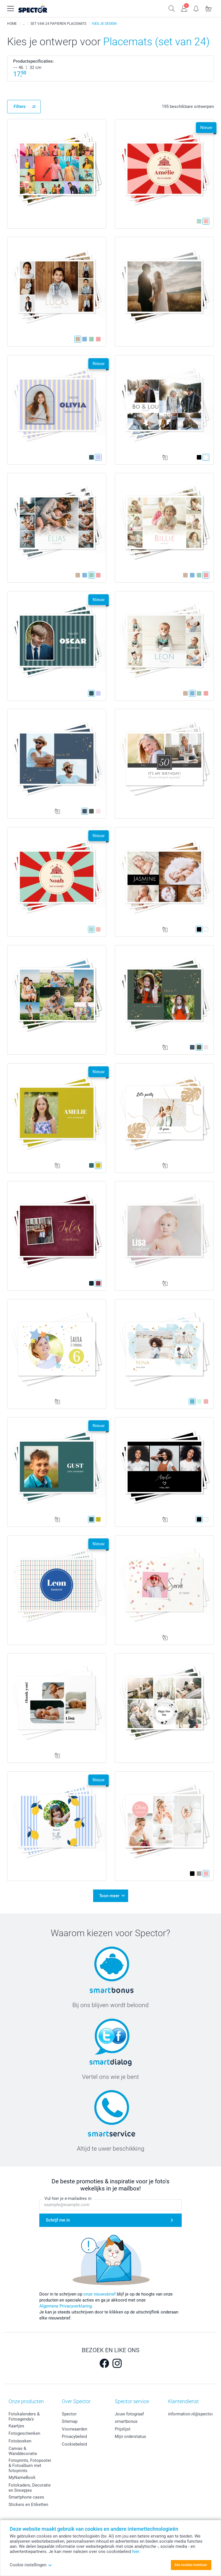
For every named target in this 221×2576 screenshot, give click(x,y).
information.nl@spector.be (193, 2414)
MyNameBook (22, 2477)
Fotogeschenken (24, 2433)
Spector (69, 2414)
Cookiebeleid (74, 2444)
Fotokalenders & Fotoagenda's (24, 2416)
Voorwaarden (74, 2429)
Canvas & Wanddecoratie (23, 2451)
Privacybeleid (74, 2436)
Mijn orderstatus (130, 2436)
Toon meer (109, 1895)
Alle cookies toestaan (190, 2565)
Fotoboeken (20, 2441)
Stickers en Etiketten (28, 2504)
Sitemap (69, 2421)
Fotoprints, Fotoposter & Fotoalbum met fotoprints (30, 2465)
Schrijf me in (58, 2220)
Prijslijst (122, 2429)
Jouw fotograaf (129, 2414)
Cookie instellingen (31, 2564)
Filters (20, 106)
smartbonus (126, 2421)
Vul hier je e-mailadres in (67, 2198)
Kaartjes (16, 2426)
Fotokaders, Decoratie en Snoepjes (30, 2488)
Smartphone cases (26, 2497)
